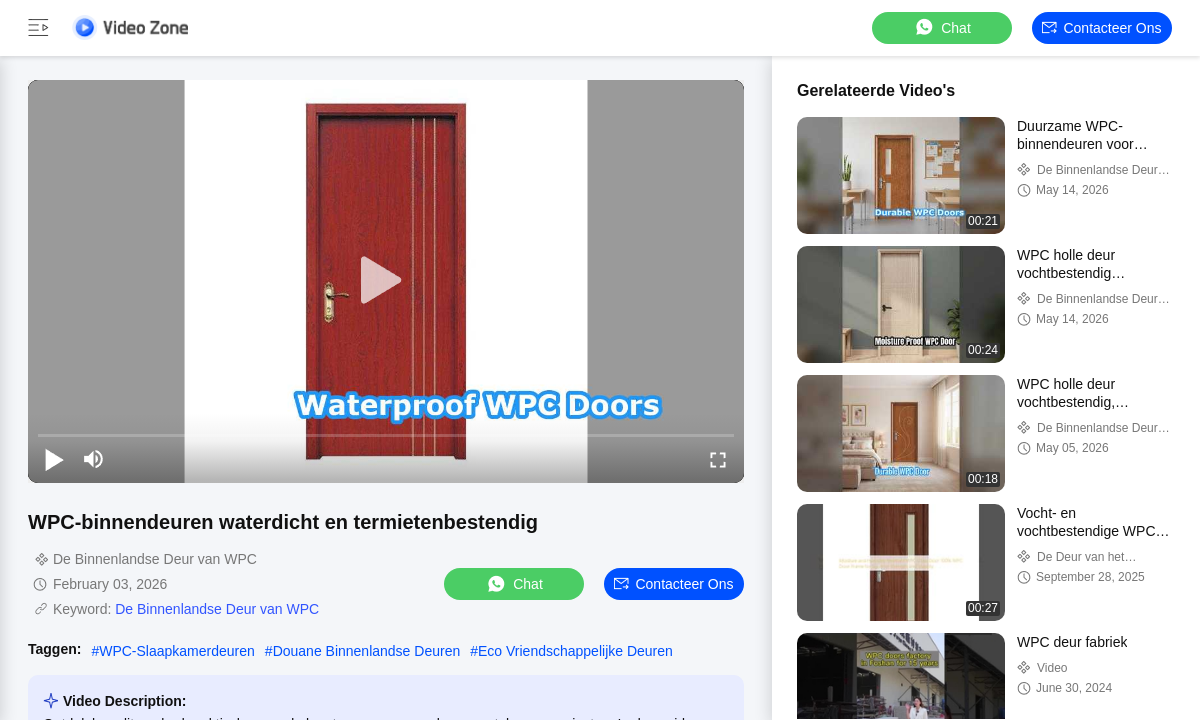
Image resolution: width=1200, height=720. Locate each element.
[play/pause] (54, 459)
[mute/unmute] (94, 459)
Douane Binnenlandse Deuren (367, 651)
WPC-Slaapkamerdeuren (177, 651)
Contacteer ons (1101, 28)
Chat (942, 27)
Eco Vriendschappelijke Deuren (575, 651)
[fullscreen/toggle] (718, 459)
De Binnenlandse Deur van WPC (217, 609)
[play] (386, 281)
